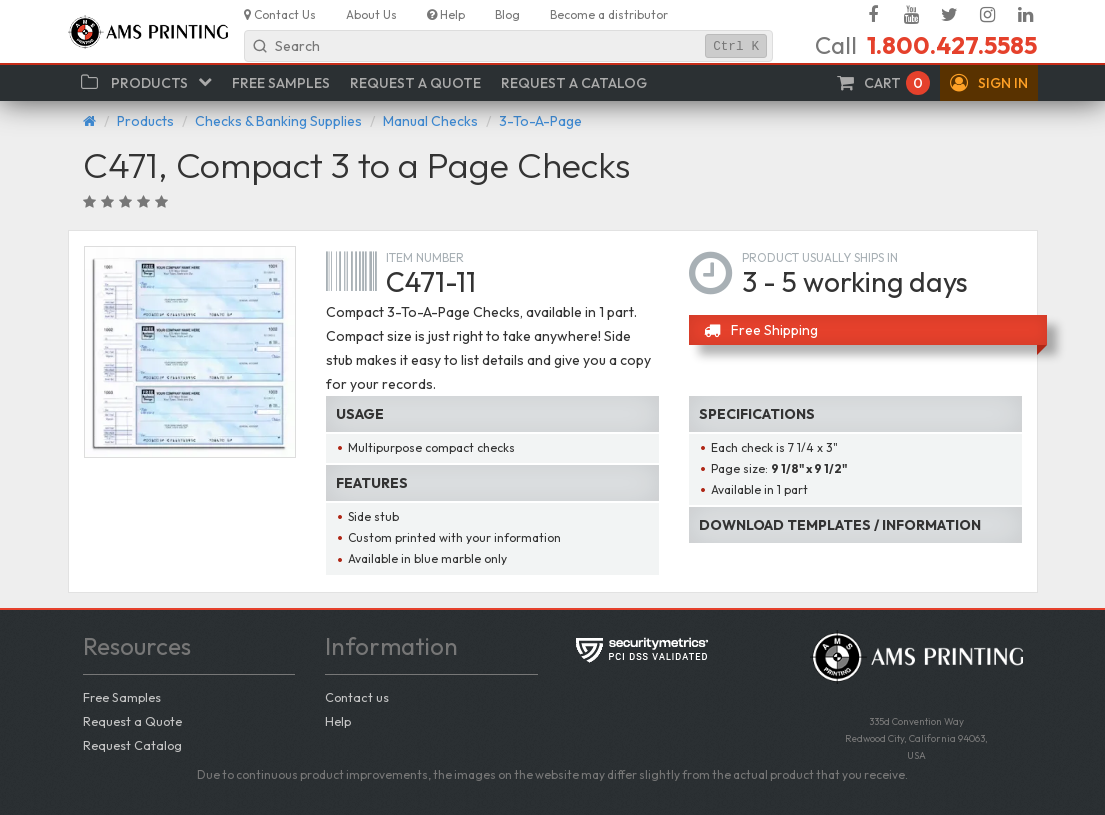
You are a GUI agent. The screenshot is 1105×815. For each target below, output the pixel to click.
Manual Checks (430, 121)
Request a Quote (132, 721)
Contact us (357, 697)
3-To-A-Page (540, 121)
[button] (989, 83)
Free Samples (122, 697)
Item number (425, 257)
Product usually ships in (820, 257)
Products (145, 121)
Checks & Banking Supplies (278, 121)
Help (338, 721)
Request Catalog (132, 745)
